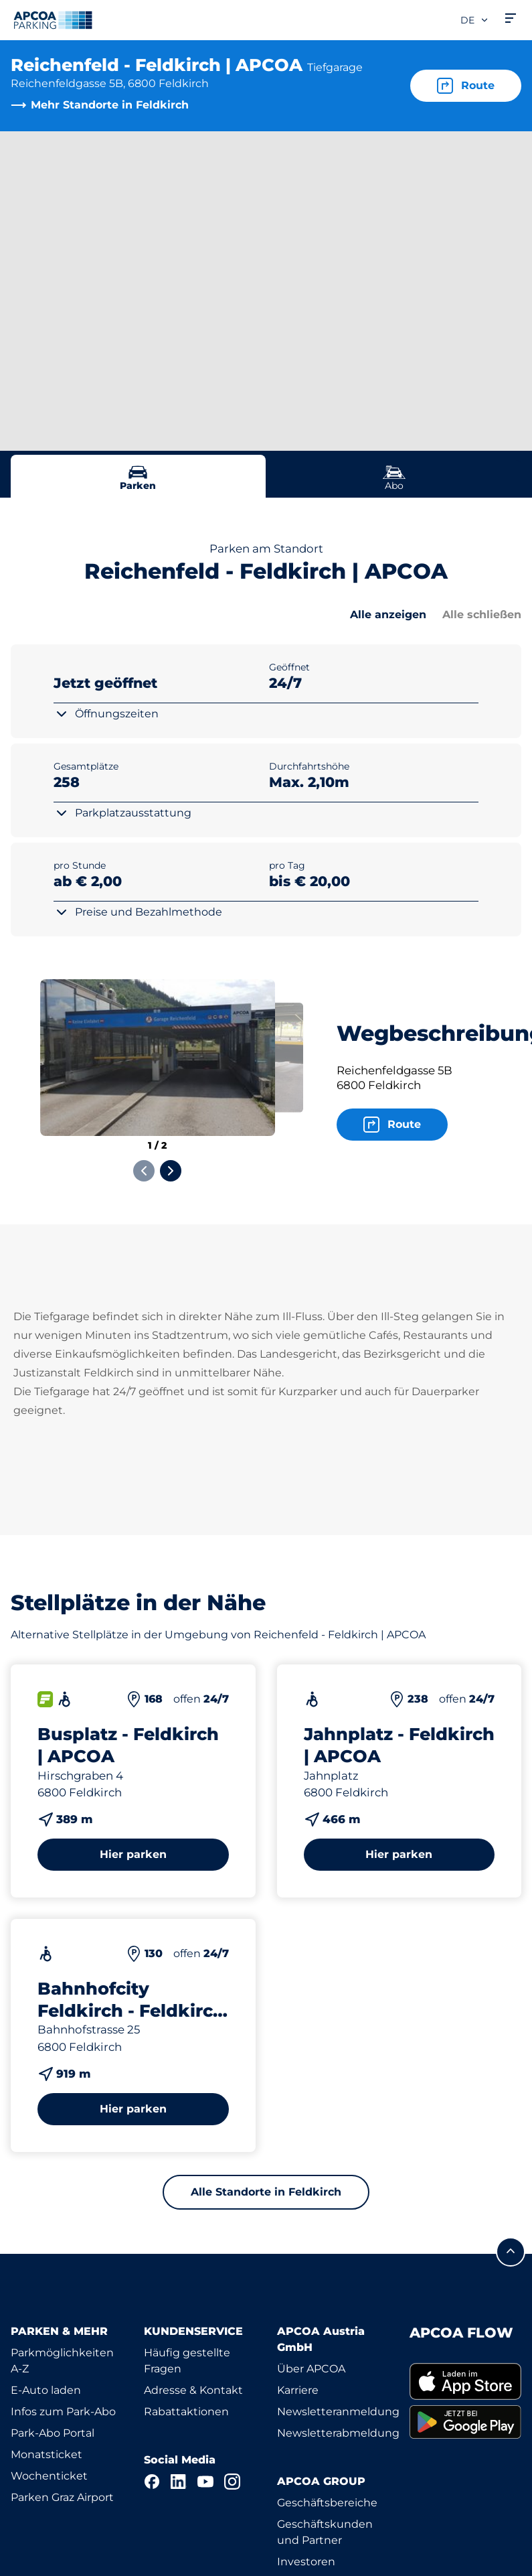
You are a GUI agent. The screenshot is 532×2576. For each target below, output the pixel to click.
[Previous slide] (144, 1171)
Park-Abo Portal (52, 2433)
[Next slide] (170, 1171)
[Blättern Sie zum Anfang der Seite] (510, 2252)
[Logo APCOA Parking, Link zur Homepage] (53, 20)
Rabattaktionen (186, 2411)
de (474, 20)
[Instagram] (232, 2482)
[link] (465, 2382)
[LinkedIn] (179, 2482)
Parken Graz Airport (62, 2497)
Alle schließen (481, 614)
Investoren (306, 2561)
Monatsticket (46, 2454)
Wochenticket (49, 2476)
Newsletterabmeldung (338, 2433)
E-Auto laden (46, 2390)
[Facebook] (152, 2482)
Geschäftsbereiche (327, 2502)
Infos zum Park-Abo (63, 2411)
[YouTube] (205, 2482)
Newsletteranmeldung (338, 2411)
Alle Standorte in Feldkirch (266, 2192)
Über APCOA (311, 2368)
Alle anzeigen (388, 614)
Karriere (298, 2390)
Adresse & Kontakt (193, 2390)
